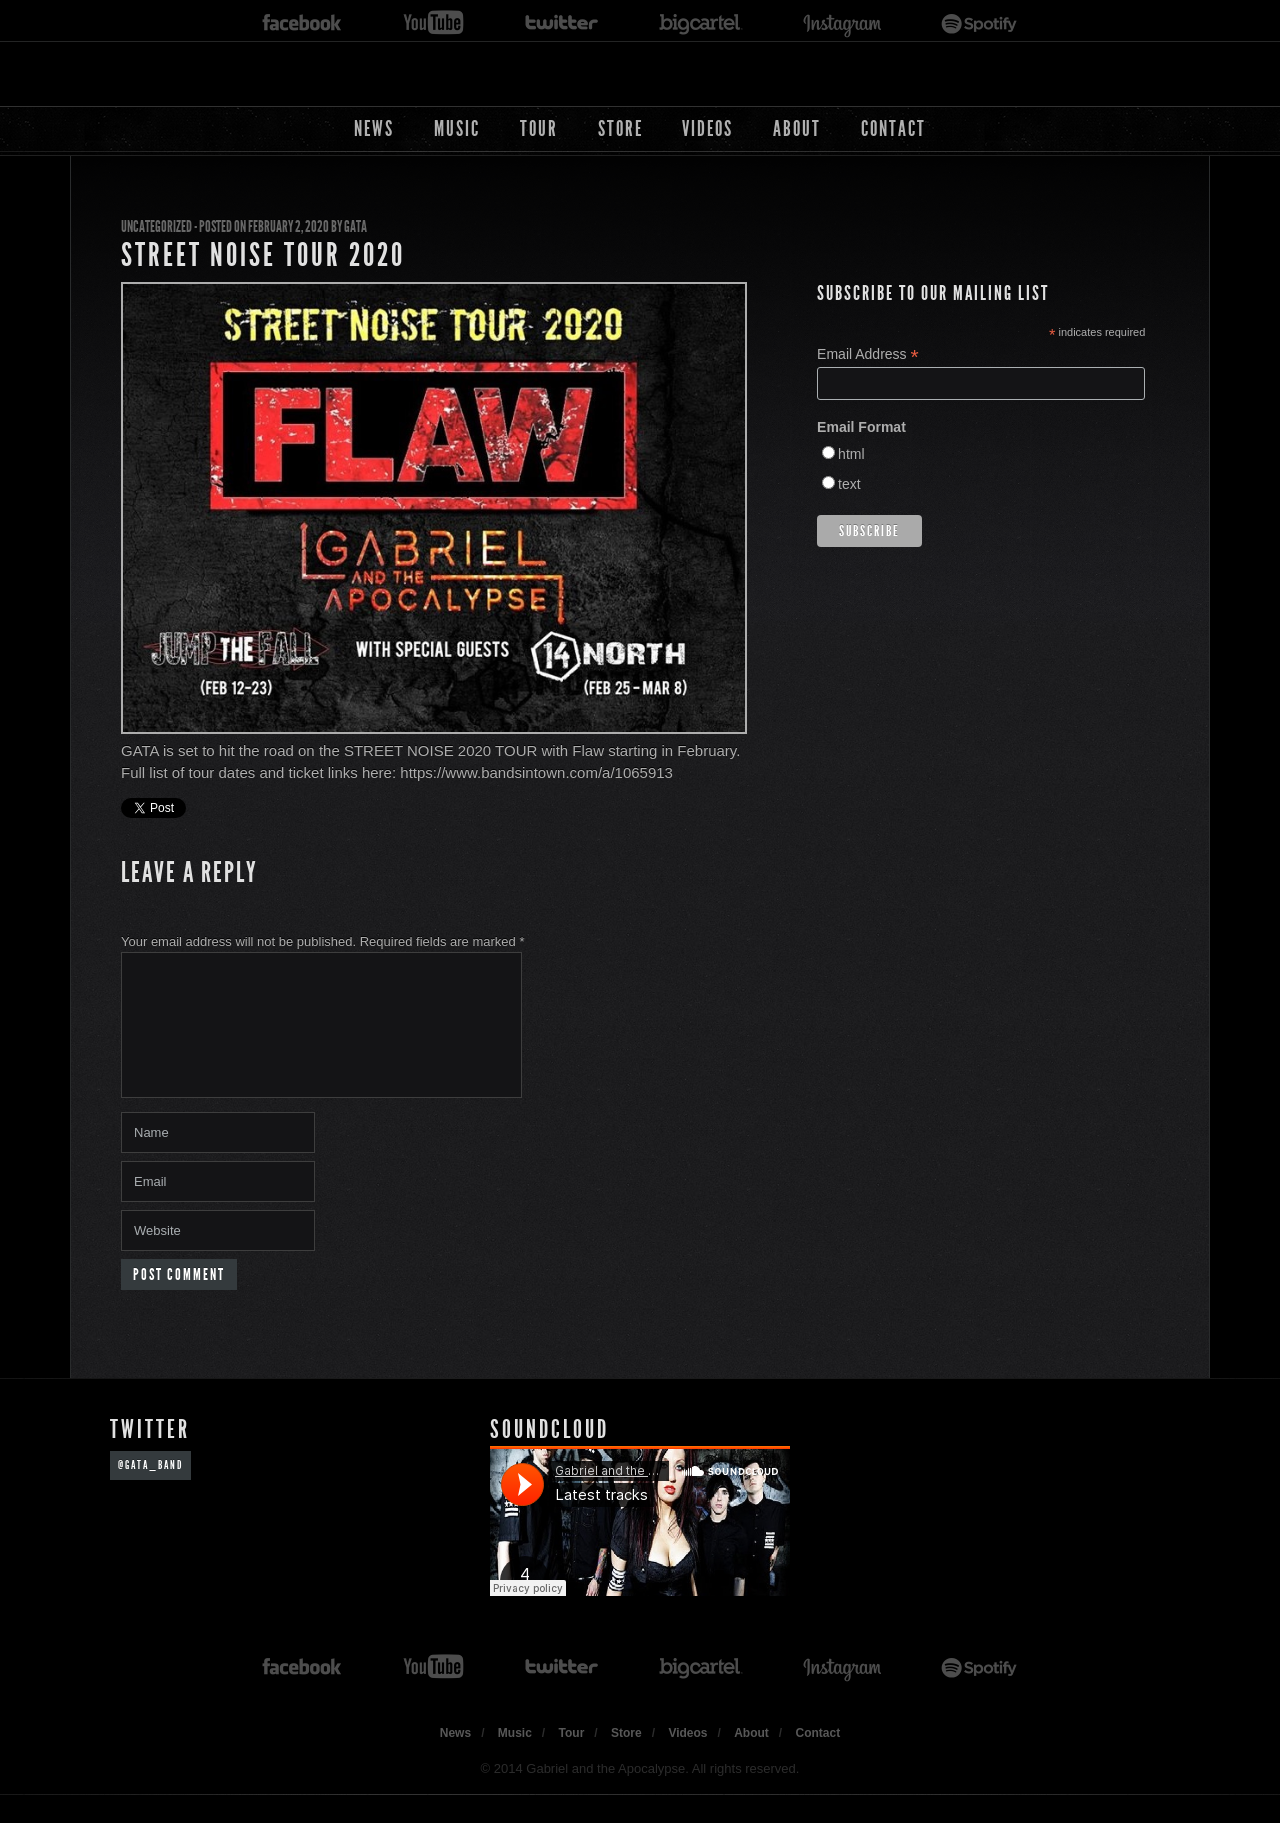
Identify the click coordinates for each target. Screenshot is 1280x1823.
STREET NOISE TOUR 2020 (263, 255)
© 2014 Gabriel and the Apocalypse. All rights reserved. (640, 1792)
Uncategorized (156, 226)
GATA (355, 226)
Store (620, 128)
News (374, 128)
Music (457, 128)
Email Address (868, 354)
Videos (707, 128)
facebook (302, 23)
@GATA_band (150, 1489)
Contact (893, 128)
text (849, 484)
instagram (842, 23)
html (851, 454)
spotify (979, 23)
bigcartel (701, 23)
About (797, 128)
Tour (539, 128)
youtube (433, 23)
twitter (562, 23)
